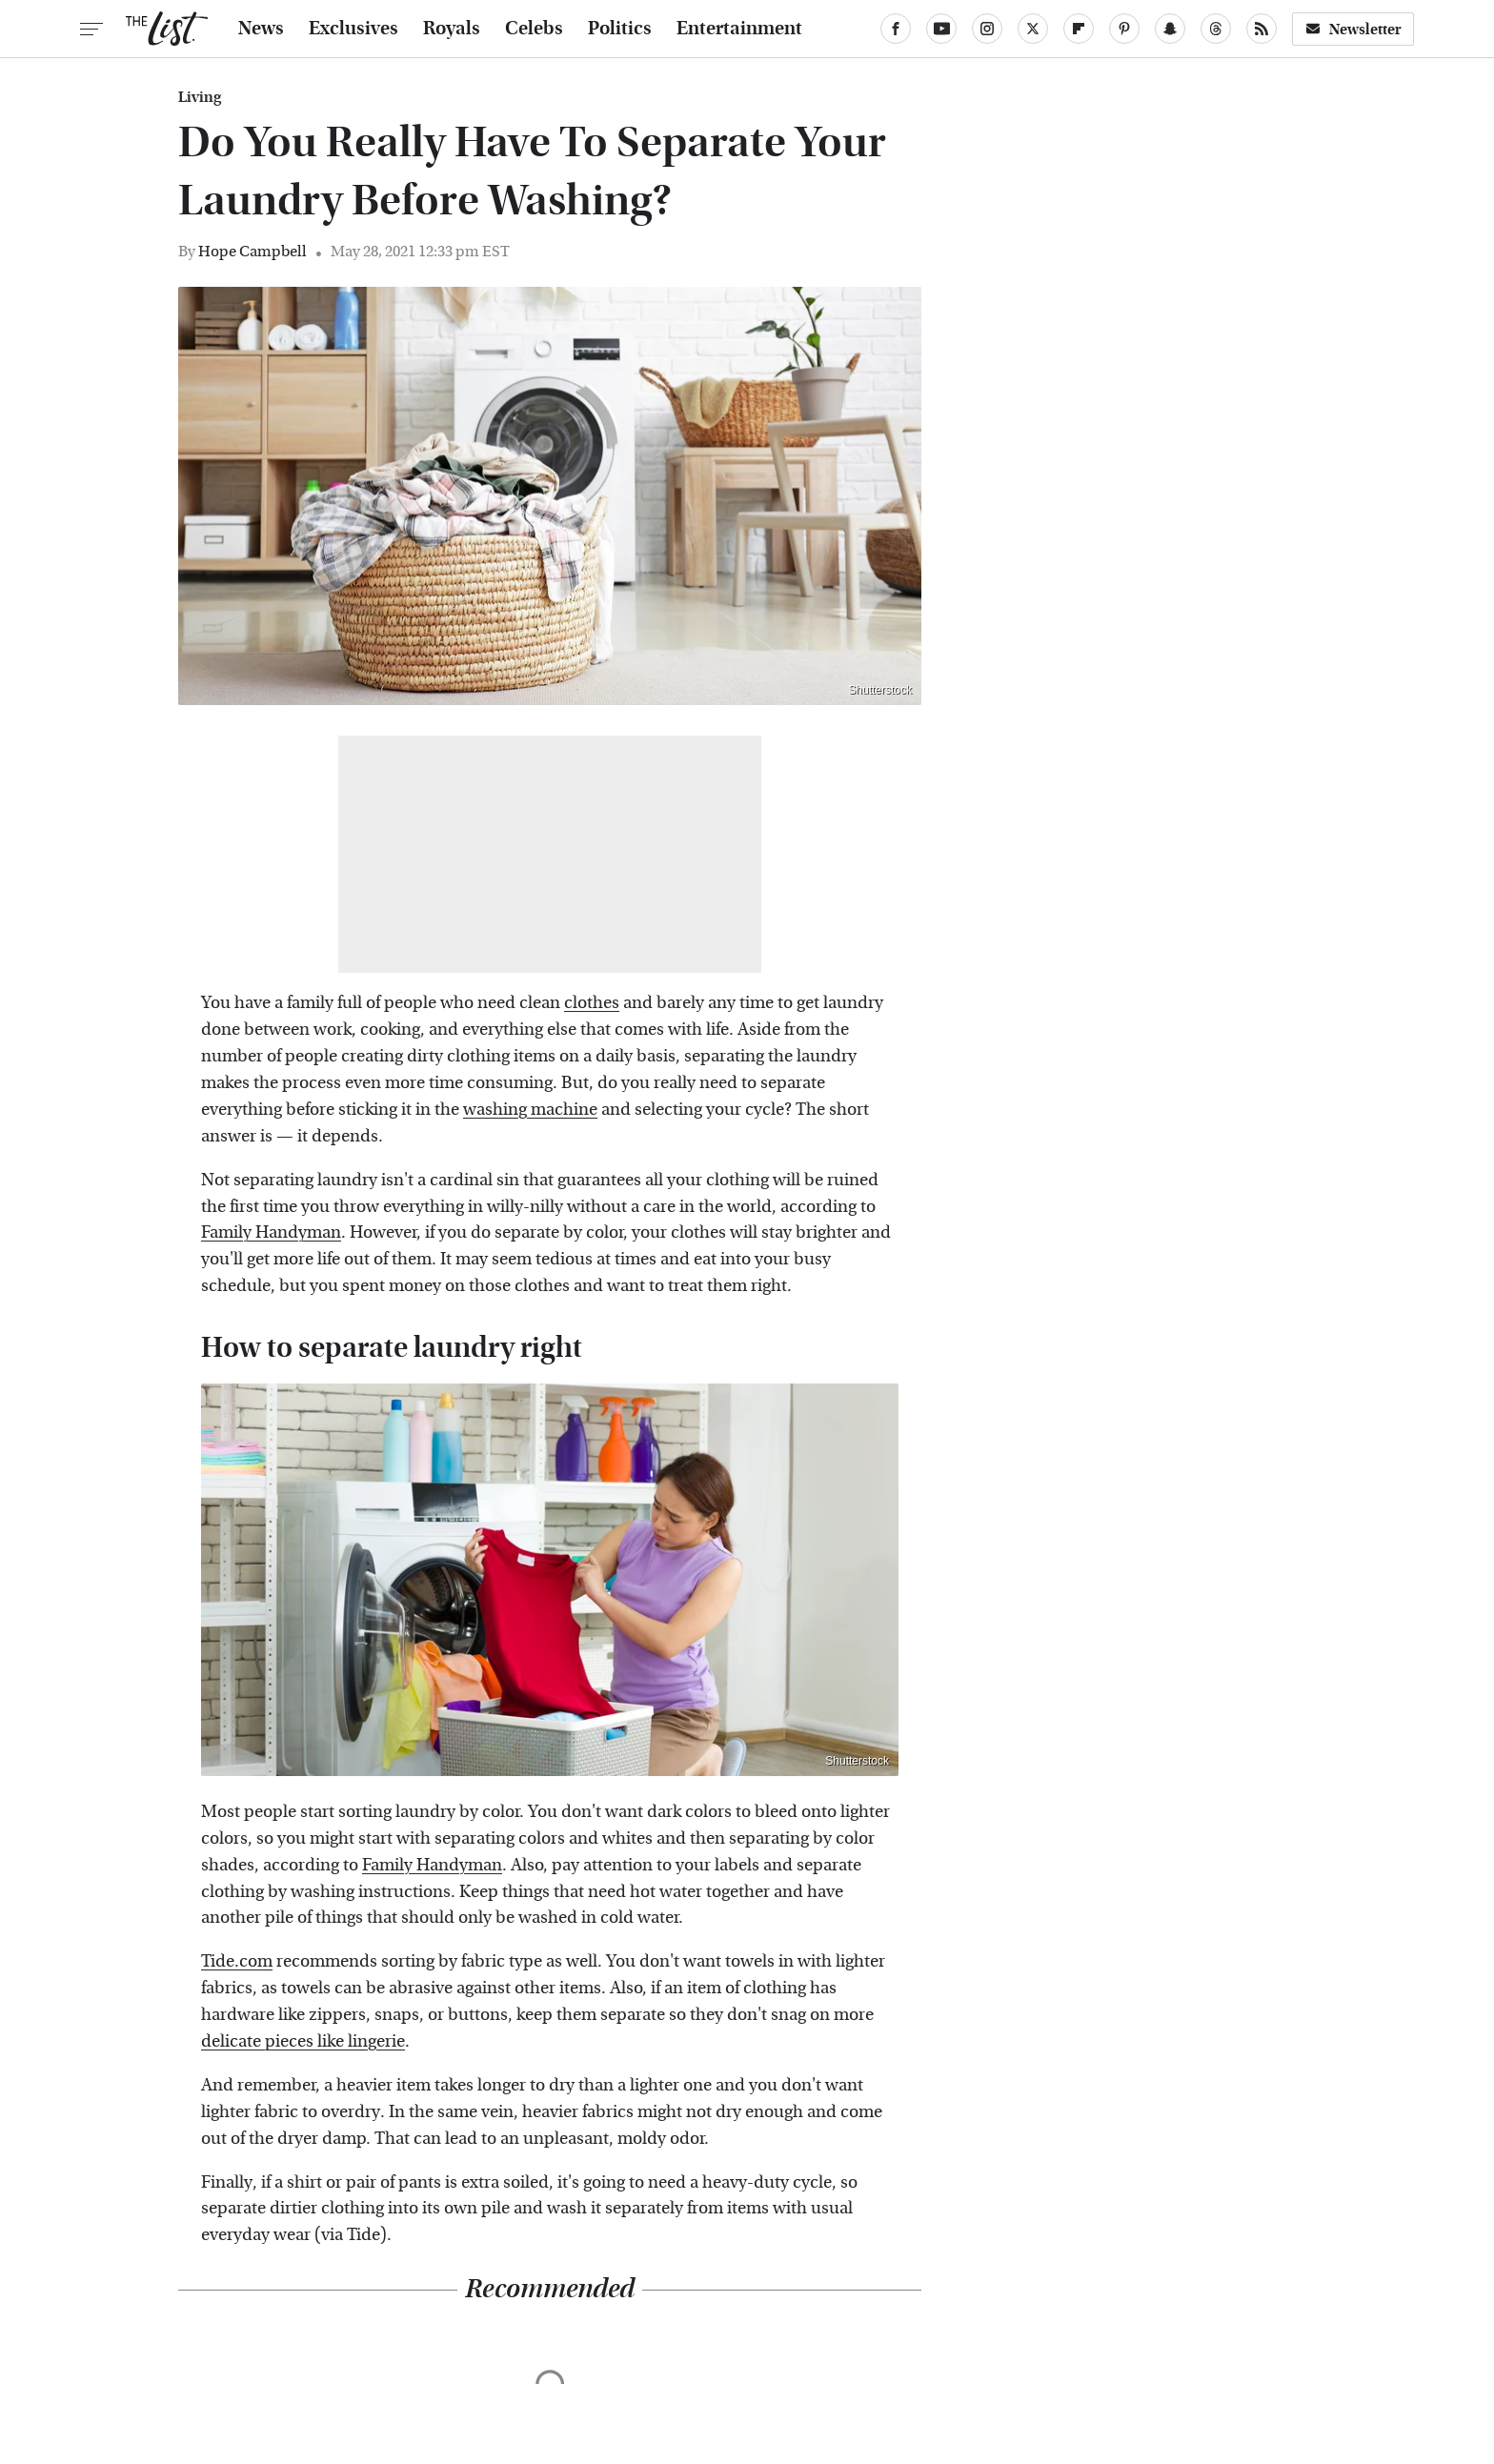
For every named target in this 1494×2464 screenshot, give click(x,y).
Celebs (534, 28)
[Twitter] (1033, 28)
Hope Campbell (252, 251)
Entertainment (739, 28)
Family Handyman (271, 1232)
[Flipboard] (1078, 28)
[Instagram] (987, 28)
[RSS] (1261, 28)
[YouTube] (941, 28)
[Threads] (1216, 28)
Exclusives (353, 28)
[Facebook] (895, 28)
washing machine (530, 1110)
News (261, 28)
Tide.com (237, 1961)
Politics (620, 28)
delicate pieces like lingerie (303, 2041)
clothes (591, 1003)
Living (199, 97)
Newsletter (1353, 29)
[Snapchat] (1170, 28)
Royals (451, 28)
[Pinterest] (1124, 28)
